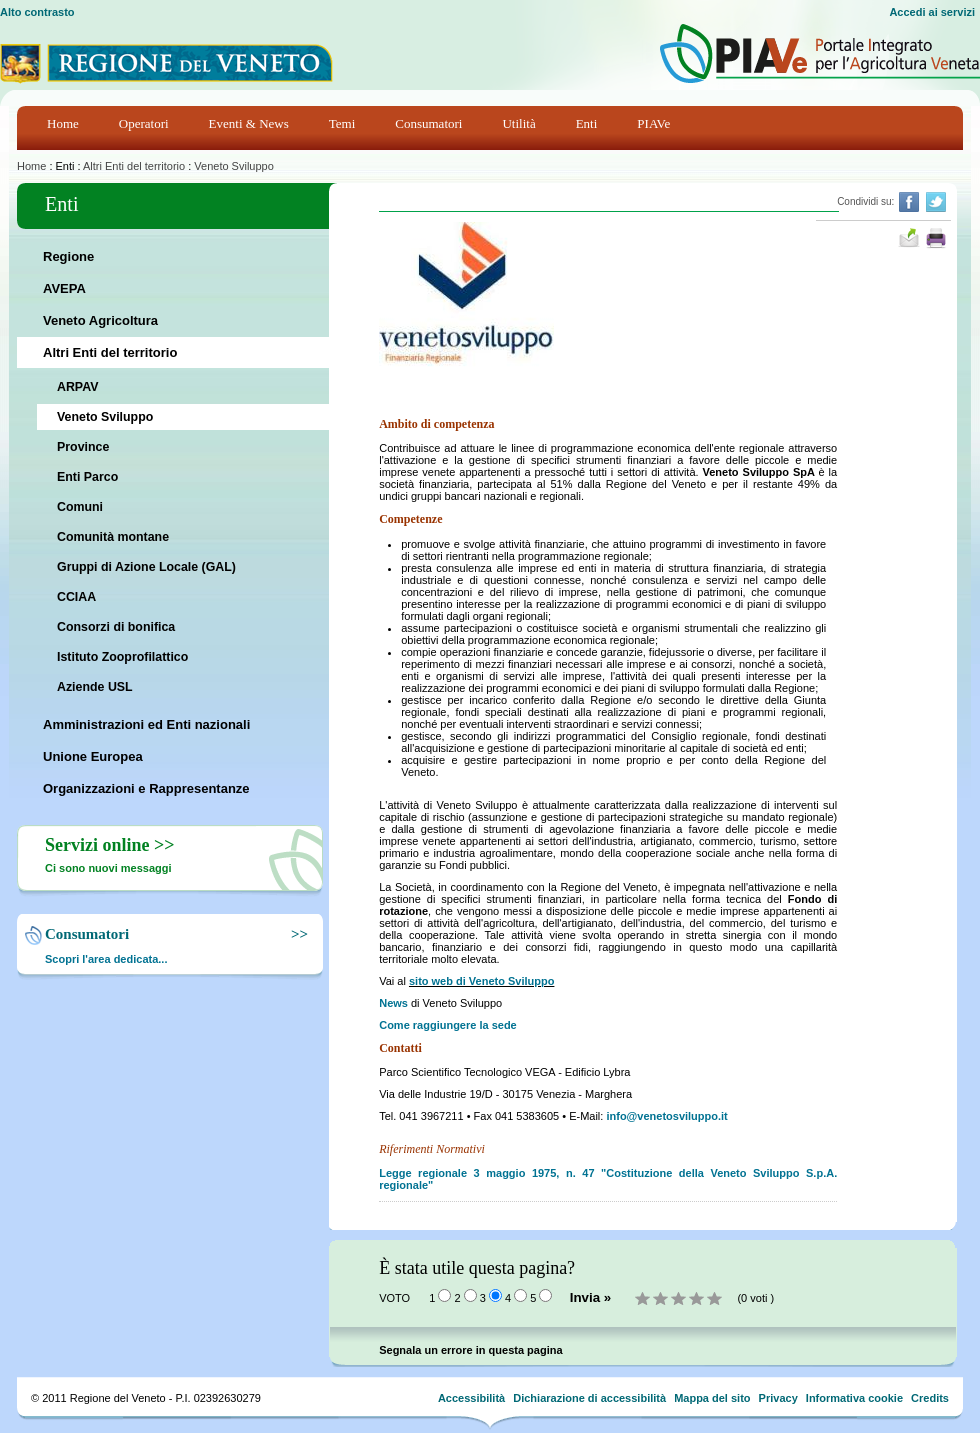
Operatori (144, 123)
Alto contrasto (37, 12)
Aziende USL (95, 687)
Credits (930, 1398)
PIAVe (653, 123)
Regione (68, 256)
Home (63, 123)
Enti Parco (87, 477)
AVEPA (64, 288)
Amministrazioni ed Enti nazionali (146, 724)
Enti (587, 123)
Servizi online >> (110, 845)
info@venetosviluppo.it (666, 1116)
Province (83, 447)
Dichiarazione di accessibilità (589, 1398)
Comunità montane (113, 537)
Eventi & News (249, 123)
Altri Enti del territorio (134, 166)
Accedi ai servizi (932, 12)
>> (296, 934)
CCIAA (76, 597)
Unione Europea (93, 756)
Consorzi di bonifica (116, 627)
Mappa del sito (712, 1398)
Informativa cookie (854, 1398)
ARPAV (77, 387)
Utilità (518, 123)
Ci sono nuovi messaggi (108, 868)
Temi (342, 123)
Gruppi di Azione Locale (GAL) (146, 567)
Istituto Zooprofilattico (122, 657)
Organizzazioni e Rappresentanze (146, 788)
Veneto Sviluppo (234, 166)
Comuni (80, 507)
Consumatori (428, 123)
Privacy (778, 1398)
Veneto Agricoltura (100, 320)
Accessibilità (471, 1398)
